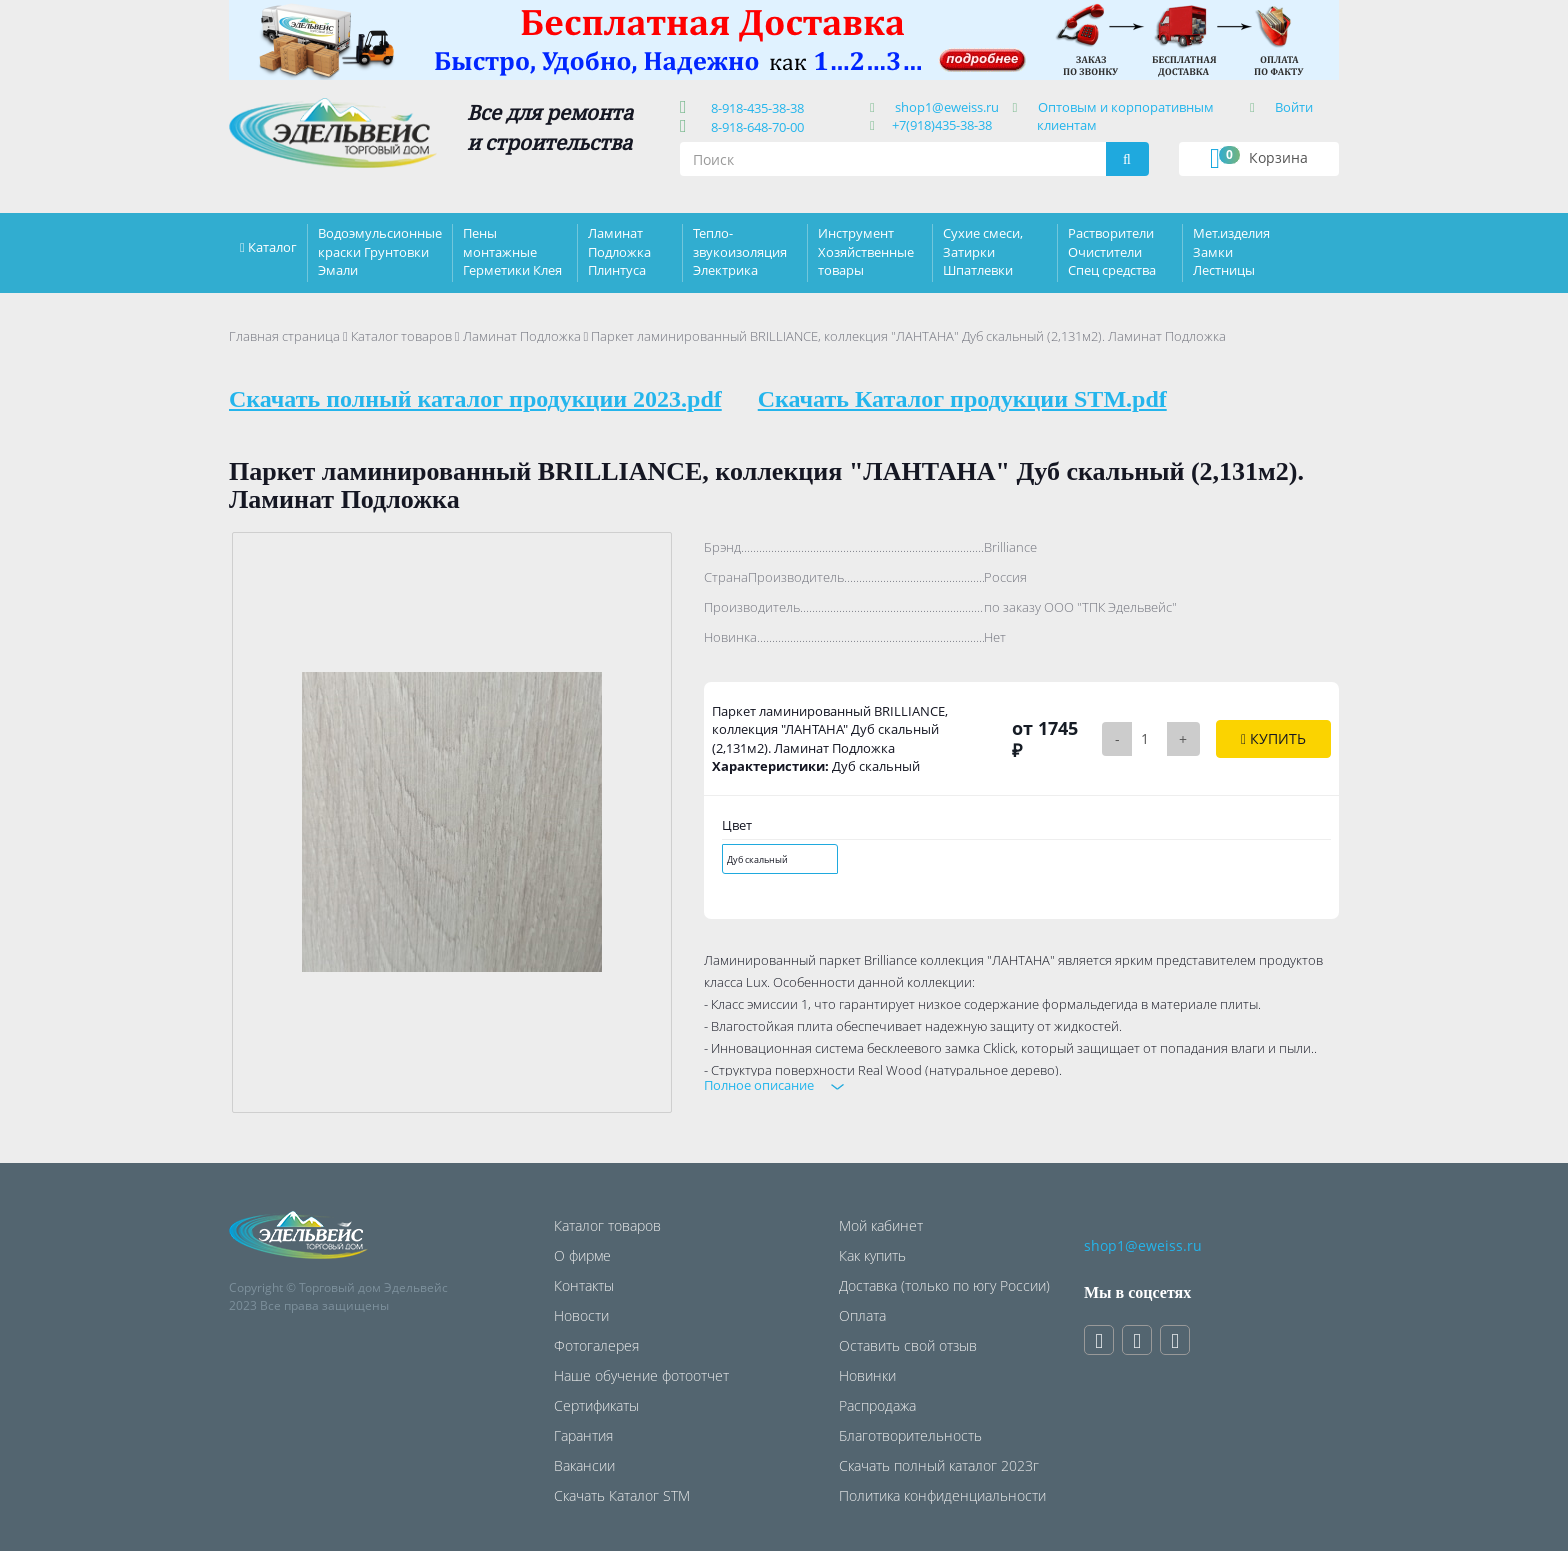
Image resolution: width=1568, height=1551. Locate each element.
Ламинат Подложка (522, 336)
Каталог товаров (401, 336)
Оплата (862, 1315)
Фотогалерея (596, 1345)
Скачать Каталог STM (622, 1495)
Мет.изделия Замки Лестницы (1231, 251)
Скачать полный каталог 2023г (939, 1465)
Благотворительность (910, 1435)
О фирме (582, 1255)
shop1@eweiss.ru (947, 107)
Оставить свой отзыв (908, 1345)
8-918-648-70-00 (754, 127)
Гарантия (583, 1435)
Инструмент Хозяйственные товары (866, 251)
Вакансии (584, 1465)
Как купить (872, 1255)
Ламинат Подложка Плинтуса (619, 251)
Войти (1294, 107)
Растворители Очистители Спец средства (1112, 251)
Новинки (867, 1375)
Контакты (584, 1285)
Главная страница (284, 336)
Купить (1273, 738)
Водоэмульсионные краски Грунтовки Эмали (380, 251)
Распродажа (877, 1405)
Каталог (272, 247)
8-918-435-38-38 (754, 108)
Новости (581, 1315)
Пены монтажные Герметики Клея (512, 251)
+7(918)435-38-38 (942, 125)
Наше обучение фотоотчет (641, 1375)
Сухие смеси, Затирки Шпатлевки (983, 251)
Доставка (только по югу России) (944, 1285)
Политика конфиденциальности (942, 1495)
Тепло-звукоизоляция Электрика (740, 251)
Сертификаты (596, 1405)
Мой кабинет (881, 1225)
